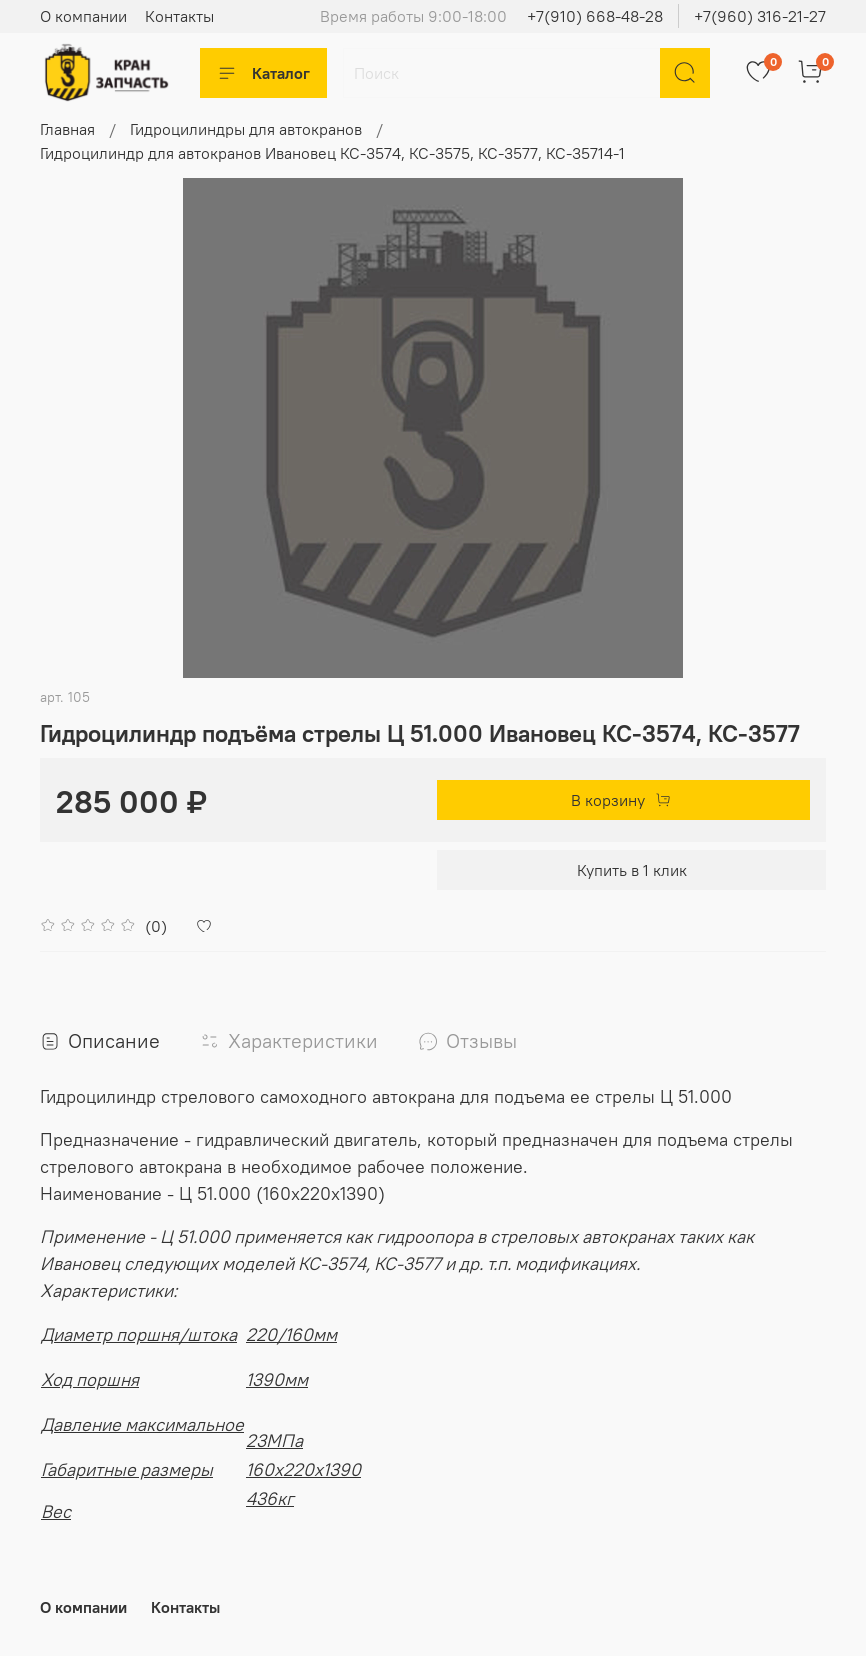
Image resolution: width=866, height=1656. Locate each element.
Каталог (263, 73)
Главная (67, 129)
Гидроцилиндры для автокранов (246, 129)
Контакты (179, 16)
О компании (83, 16)
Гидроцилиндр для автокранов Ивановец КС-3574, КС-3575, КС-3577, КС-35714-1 (332, 153)
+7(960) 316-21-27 (760, 16)
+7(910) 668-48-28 (595, 16)
